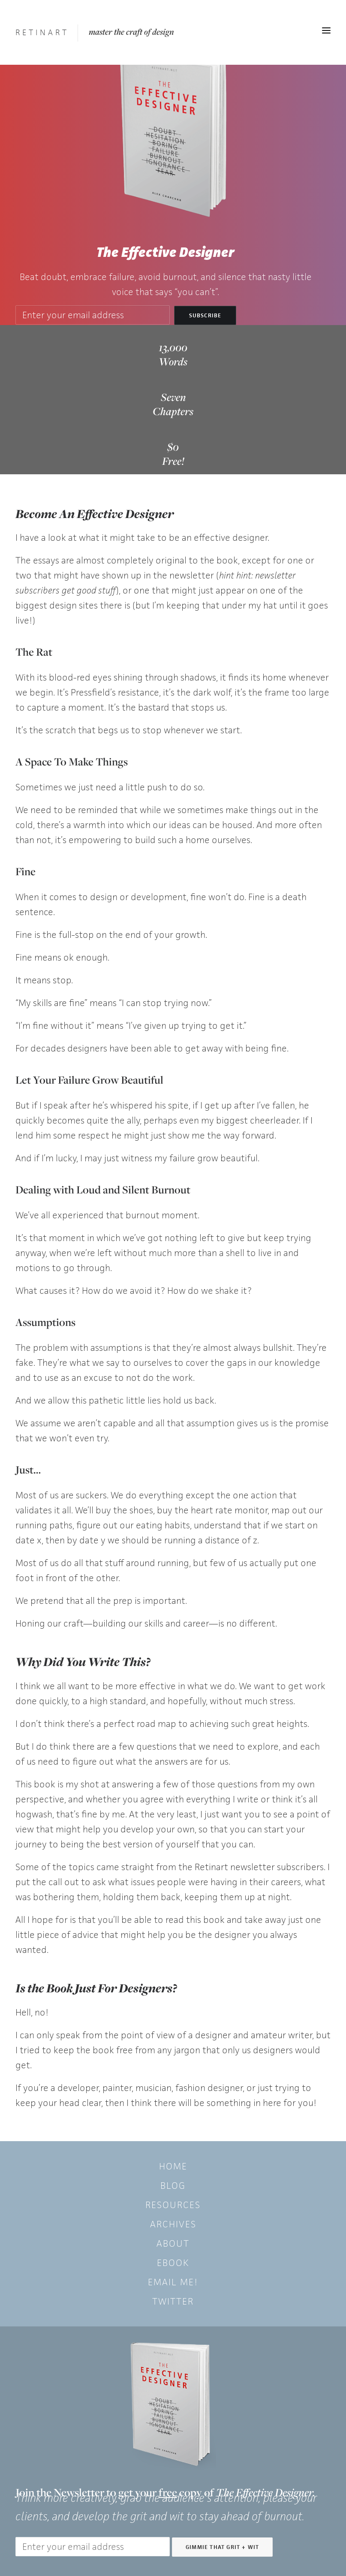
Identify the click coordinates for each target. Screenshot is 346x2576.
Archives (173, 2224)
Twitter (173, 2301)
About (173, 2243)
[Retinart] (42, 32)
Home (173, 2166)
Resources (173, 2205)
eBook (173, 2263)
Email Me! (173, 2282)
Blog (173, 2185)
